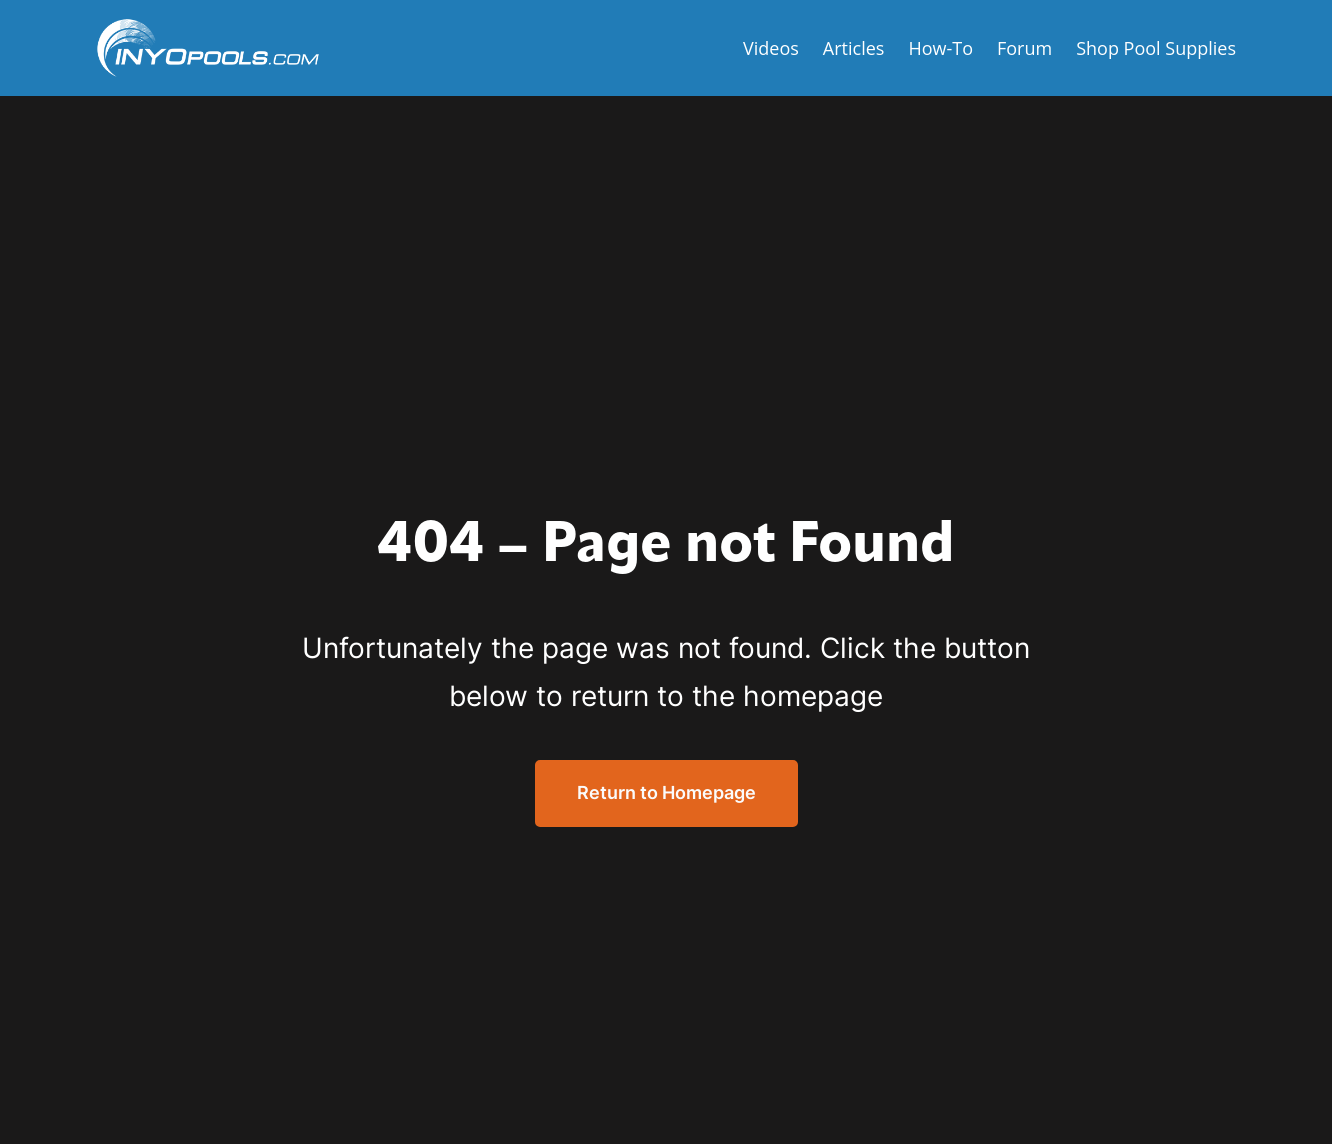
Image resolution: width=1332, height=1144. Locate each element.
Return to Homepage (666, 792)
